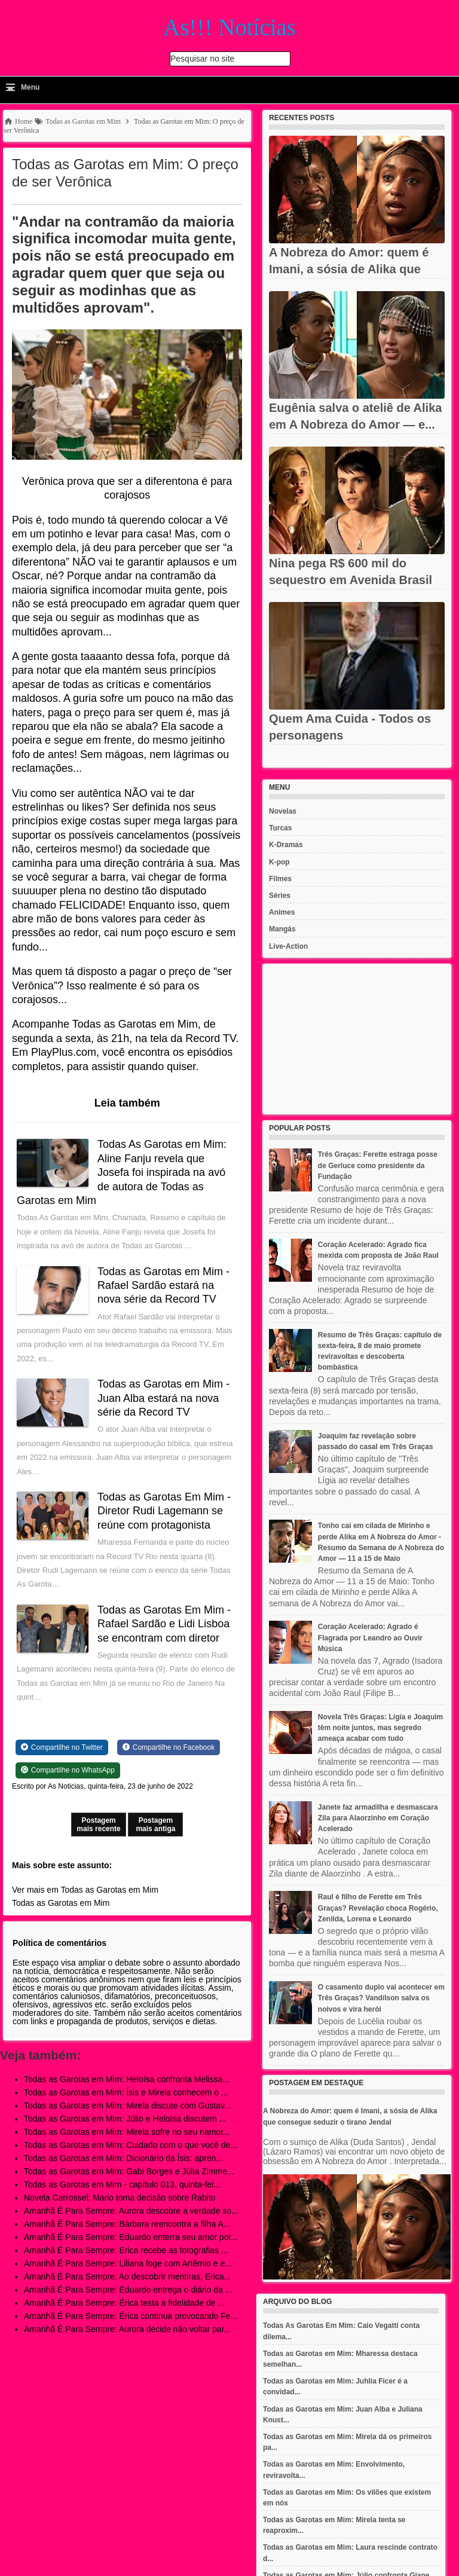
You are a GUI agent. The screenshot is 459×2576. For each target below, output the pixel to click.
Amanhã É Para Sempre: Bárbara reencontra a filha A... (127, 2224)
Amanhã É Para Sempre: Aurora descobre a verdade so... (131, 2211)
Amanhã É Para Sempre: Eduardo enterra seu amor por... (131, 2237)
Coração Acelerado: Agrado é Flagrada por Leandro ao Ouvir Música (370, 1637)
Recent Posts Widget (295, 763)
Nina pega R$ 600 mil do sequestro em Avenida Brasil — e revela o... (350, 580)
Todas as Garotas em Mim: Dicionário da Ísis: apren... (123, 2158)
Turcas (280, 828)
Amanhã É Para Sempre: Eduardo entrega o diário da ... (128, 2289)
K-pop (279, 862)
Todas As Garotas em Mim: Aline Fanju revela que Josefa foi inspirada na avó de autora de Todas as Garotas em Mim (123, 1172)
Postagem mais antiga (155, 1824)
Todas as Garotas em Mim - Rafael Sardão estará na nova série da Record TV (165, 1286)
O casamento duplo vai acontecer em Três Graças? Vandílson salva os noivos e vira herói (381, 1998)
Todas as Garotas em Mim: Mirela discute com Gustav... (127, 2105)
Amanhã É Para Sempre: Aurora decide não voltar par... (127, 2329)
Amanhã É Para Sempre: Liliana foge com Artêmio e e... (128, 2263)
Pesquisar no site (202, 58)
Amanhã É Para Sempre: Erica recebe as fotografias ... (126, 2250)
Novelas (282, 811)
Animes (282, 912)
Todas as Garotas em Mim (60, 1903)
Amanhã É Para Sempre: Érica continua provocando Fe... (130, 2316)
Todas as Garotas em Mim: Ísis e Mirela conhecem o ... (126, 2092)
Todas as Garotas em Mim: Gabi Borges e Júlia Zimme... (129, 2171)
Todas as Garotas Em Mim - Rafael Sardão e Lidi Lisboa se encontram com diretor (165, 1624)
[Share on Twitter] (62, 1747)
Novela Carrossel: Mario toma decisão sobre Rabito (120, 2197)
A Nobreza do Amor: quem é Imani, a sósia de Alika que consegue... (349, 269)
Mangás (282, 929)
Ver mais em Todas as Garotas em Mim (85, 1889)
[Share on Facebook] (168, 1747)
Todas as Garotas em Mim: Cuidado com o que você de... (130, 2145)
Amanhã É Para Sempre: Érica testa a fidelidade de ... (124, 2303)
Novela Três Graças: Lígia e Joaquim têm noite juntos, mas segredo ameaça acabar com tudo (380, 1728)
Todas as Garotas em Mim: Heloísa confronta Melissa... (127, 2079)
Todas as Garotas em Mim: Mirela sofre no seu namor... (127, 2132)
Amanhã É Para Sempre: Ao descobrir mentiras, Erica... (127, 2276)
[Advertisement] (357, 1039)
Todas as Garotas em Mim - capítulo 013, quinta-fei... (122, 2184)
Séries (279, 895)
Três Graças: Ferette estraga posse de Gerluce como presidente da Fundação (377, 1165)
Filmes (280, 879)
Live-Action (288, 946)
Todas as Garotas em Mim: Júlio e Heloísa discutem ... (125, 2118)
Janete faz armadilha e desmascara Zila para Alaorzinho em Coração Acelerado (378, 1818)
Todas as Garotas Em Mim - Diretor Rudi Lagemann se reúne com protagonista (165, 1511)
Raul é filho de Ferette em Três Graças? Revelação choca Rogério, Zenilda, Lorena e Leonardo (378, 1908)
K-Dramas (286, 845)
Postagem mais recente (98, 1824)
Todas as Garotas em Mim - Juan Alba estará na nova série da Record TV (165, 1398)
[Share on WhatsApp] (68, 1770)
